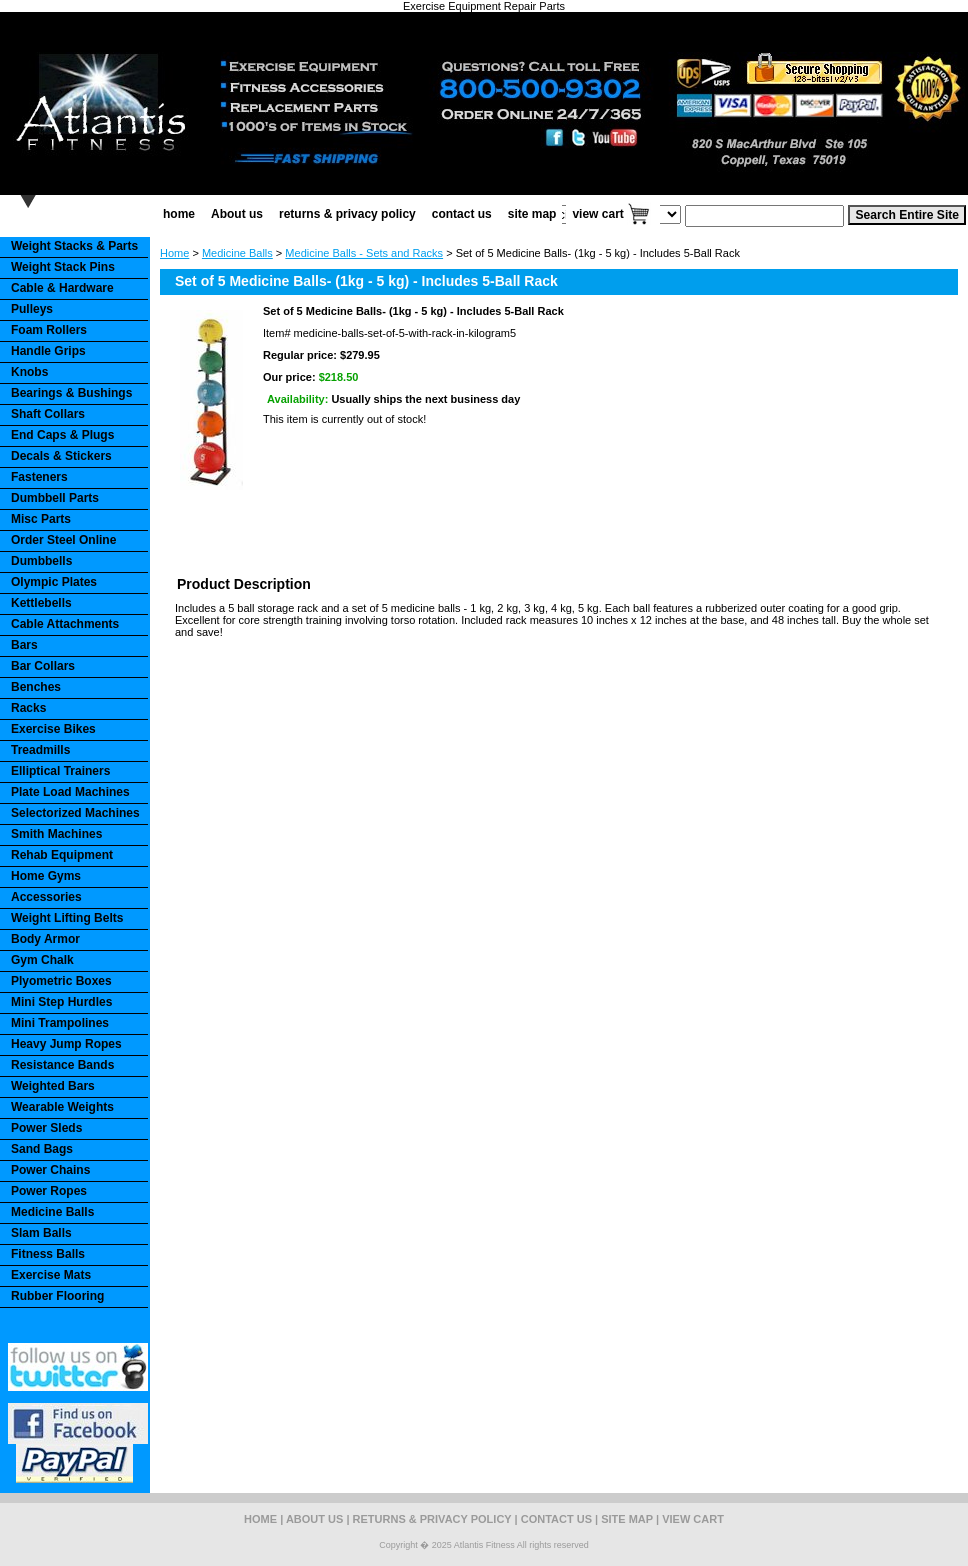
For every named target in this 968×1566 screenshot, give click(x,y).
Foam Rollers (49, 330)
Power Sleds (46, 1128)
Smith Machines (56, 834)
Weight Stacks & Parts (74, 246)
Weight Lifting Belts (67, 918)
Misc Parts (41, 519)
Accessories (46, 897)
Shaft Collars (48, 414)
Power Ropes (49, 1191)
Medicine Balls (237, 253)
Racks (28, 708)
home (179, 214)
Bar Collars (43, 666)
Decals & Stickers (61, 456)
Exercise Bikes (53, 729)
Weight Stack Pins (63, 267)
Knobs (29, 372)
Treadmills (40, 750)
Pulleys (32, 309)
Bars (24, 645)
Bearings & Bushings (71, 393)
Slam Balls (41, 1233)
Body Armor (45, 939)
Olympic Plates (54, 582)
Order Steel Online (63, 540)
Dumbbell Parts (55, 498)
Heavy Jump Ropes (66, 1044)
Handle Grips (48, 351)
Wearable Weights (62, 1107)
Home (174, 253)
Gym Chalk (42, 960)
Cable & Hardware (62, 288)
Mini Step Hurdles (61, 1002)
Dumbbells (41, 561)
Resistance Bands (62, 1065)
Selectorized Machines (75, 813)
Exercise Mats (51, 1275)
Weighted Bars (53, 1086)
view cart (597, 214)
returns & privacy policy (347, 214)
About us (237, 214)
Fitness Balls (48, 1254)
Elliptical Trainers (60, 771)
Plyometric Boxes (61, 981)
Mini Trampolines (60, 1023)
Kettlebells (41, 603)
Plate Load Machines (70, 792)
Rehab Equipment (62, 855)
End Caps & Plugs (62, 435)
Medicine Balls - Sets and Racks (364, 253)
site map (532, 214)
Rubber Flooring (57, 1296)
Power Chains (50, 1170)
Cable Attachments (65, 624)
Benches (36, 687)
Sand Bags (42, 1149)
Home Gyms (46, 876)
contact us (462, 214)
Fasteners (39, 477)
